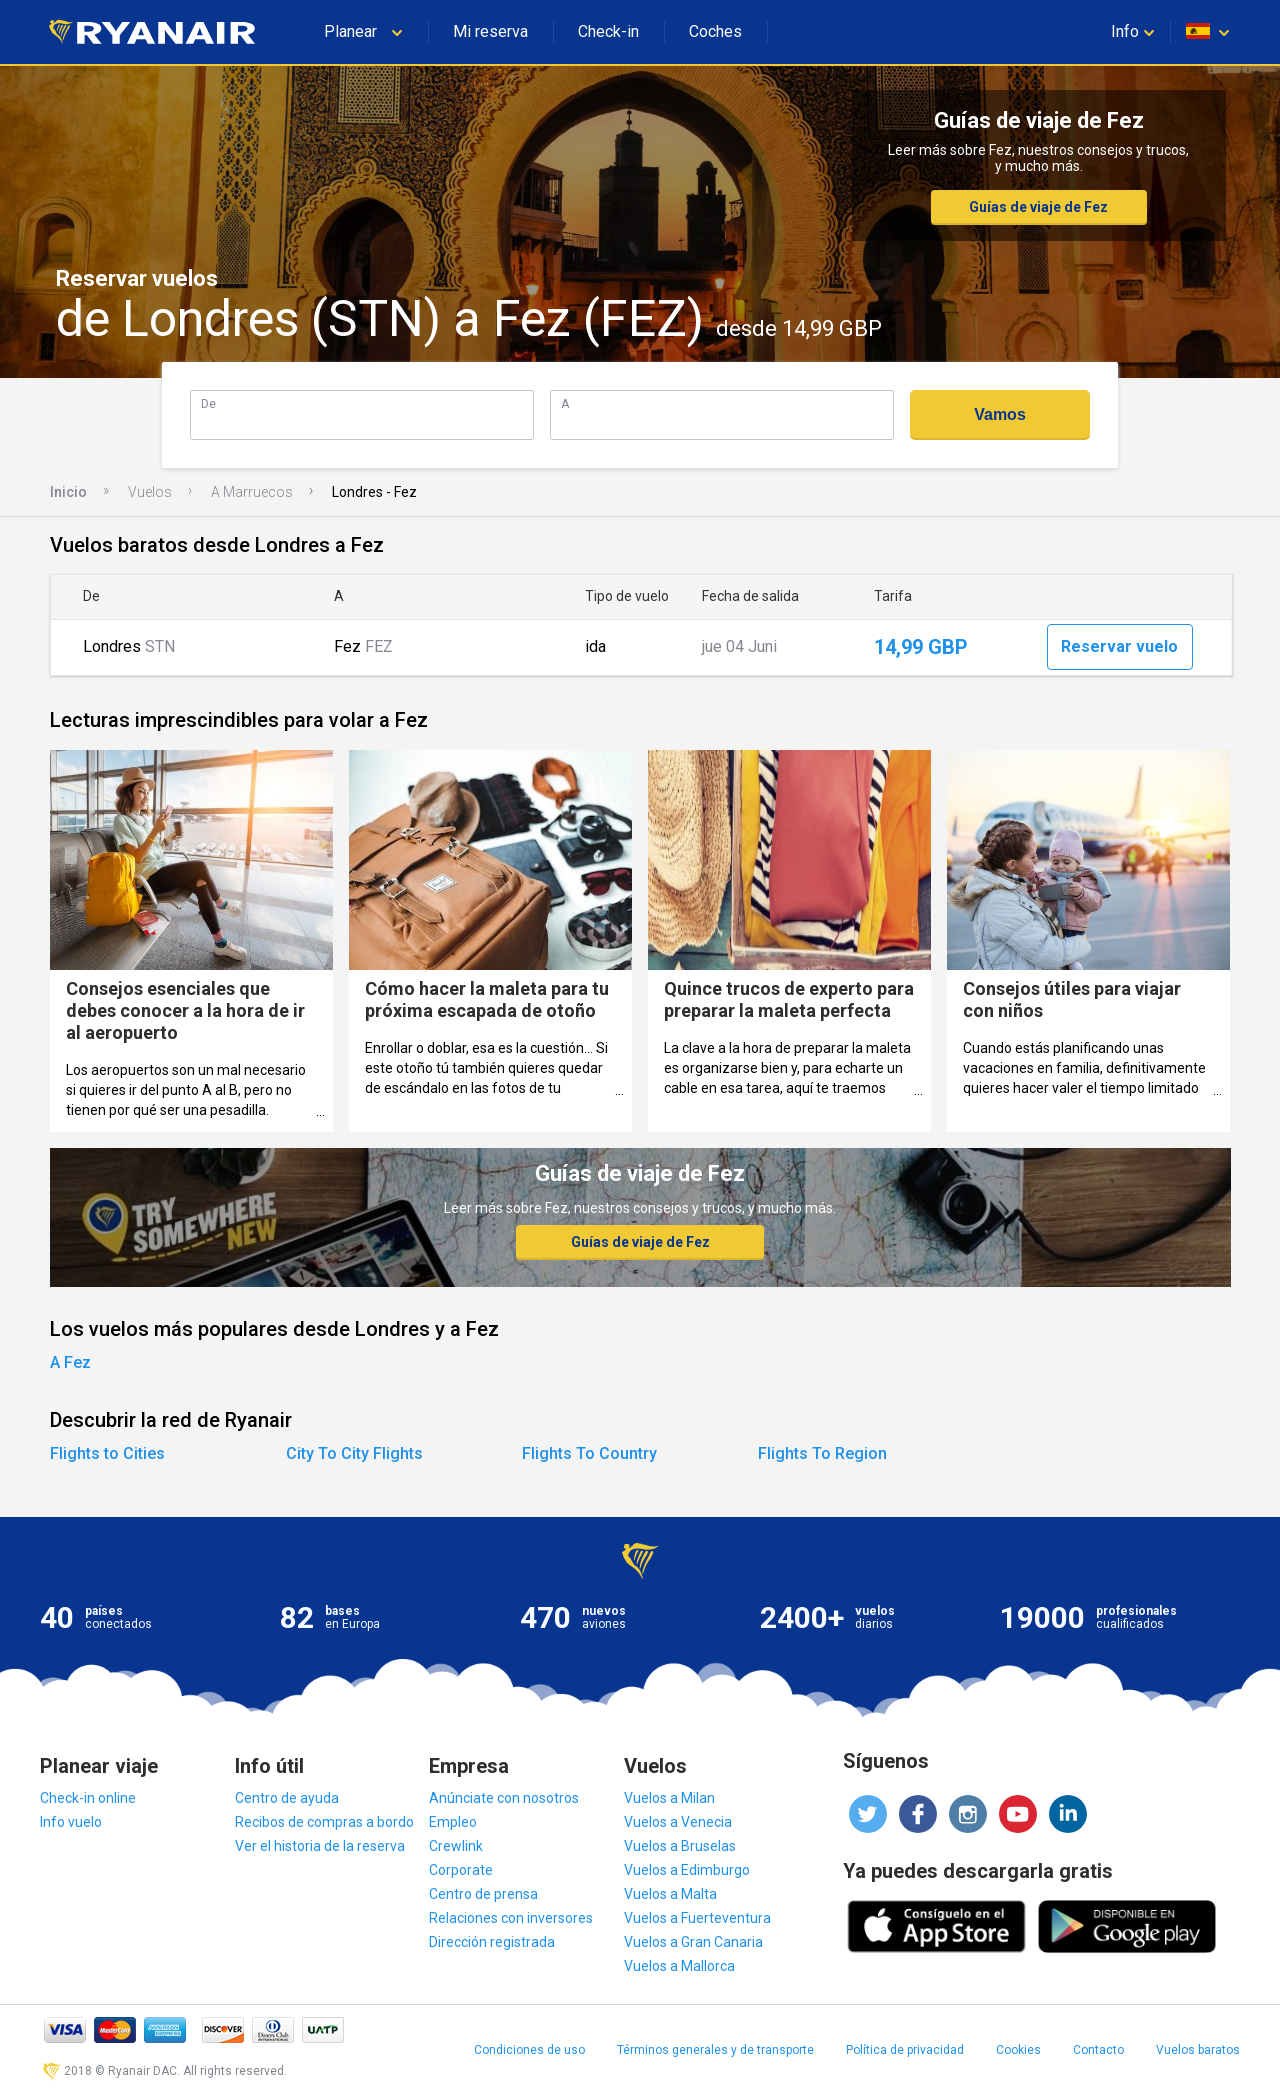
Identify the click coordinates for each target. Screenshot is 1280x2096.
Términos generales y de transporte (715, 2050)
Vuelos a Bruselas (680, 1846)
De (208, 403)
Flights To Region (822, 1453)
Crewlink (456, 1846)
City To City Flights (354, 1453)
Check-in (608, 31)
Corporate (461, 1870)
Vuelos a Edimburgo (687, 1870)
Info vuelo (71, 1822)
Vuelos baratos (1198, 2050)
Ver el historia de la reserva (320, 1846)
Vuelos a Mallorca (679, 1966)
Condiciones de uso (529, 2050)
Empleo (453, 1822)
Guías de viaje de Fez (1038, 207)
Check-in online (88, 1798)
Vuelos (150, 492)
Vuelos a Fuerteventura (697, 1918)
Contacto (1098, 2050)
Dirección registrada (492, 1942)
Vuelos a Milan (669, 1798)
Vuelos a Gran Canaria (693, 1942)
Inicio (68, 492)
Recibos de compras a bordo (324, 1822)
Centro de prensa (483, 1894)
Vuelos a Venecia (678, 1822)
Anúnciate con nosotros (504, 1798)
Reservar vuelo (1119, 646)
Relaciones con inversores (511, 1918)
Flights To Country (589, 1453)
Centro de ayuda (287, 1798)
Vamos (1000, 414)
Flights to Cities (107, 1453)
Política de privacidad (905, 2050)
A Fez (70, 1362)
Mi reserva (490, 31)
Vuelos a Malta (670, 1894)
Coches (715, 31)
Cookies (1018, 2050)
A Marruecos (252, 492)
